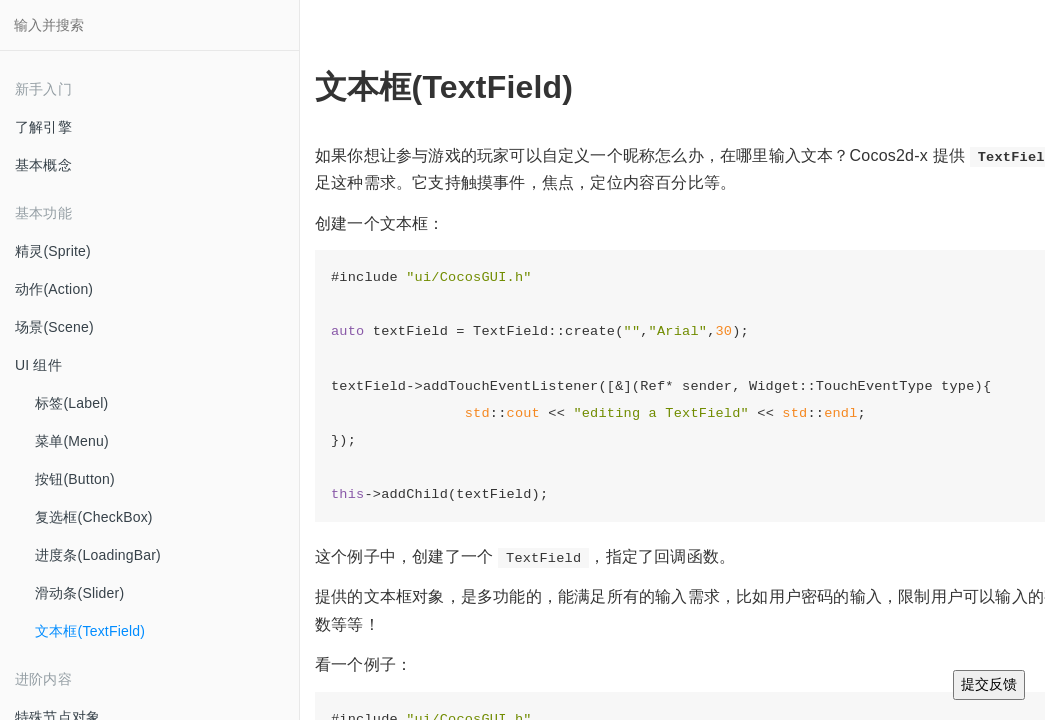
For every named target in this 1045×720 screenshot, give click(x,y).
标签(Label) (71, 403)
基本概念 (43, 165)
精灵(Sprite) (53, 251)
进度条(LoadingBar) (98, 555)
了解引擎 (43, 127)
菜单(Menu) (72, 441)
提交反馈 (989, 684)
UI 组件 (38, 365)
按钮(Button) (75, 479)
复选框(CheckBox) (94, 517)
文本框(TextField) (90, 631)
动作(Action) (54, 289)
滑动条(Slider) (79, 593)
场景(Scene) (54, 327)
